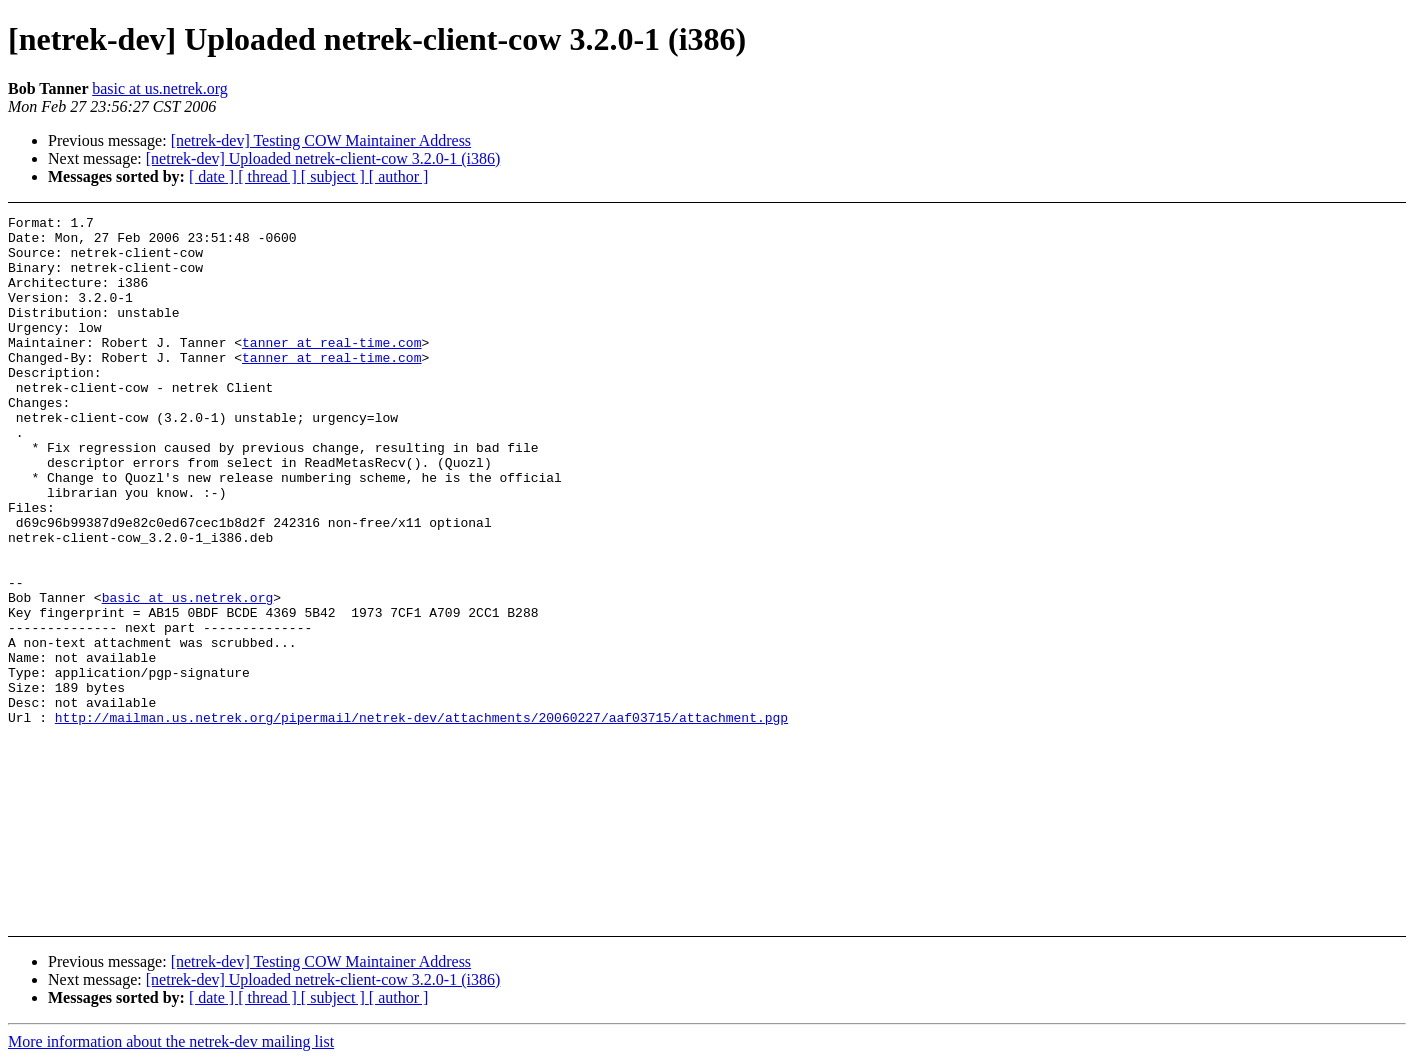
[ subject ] (335, 176)
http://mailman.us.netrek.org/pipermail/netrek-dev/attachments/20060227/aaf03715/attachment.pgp (421, 819)
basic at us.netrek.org (160, 88)
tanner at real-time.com (331, 369)
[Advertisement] (1258, 265)
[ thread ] (269, 176)
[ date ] (213, 176)
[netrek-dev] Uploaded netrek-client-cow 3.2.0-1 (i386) (323, 158)
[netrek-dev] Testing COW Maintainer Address (321, 140)
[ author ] (399, 176)
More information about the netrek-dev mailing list (171, 1041)
